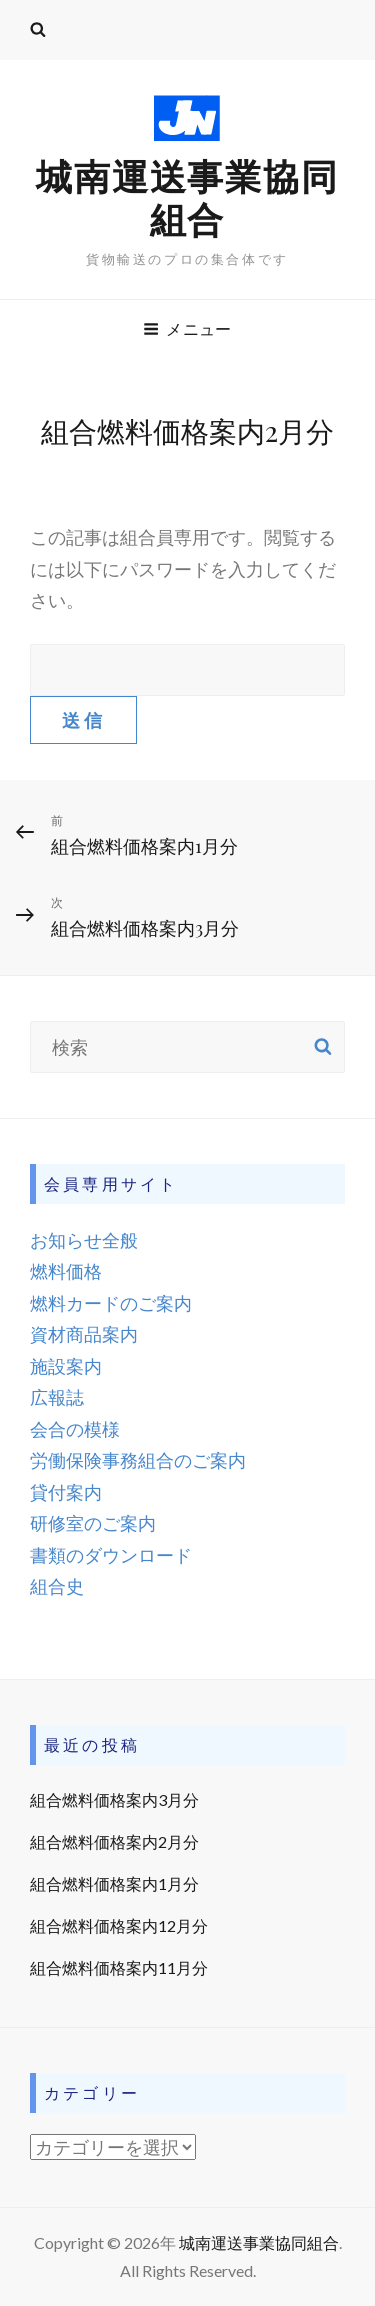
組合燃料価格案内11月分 (119, 1967)
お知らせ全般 (84, 1240)
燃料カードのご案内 (111, 1303)
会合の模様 (75, 1429)
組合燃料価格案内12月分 (119, 1925)
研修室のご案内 (93, 1523)
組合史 (57, 1586)
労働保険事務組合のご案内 (138, 1460)
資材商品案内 (84, 1334)
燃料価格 (66, 1271)
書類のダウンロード (111, 1555)
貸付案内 (66, 1492)
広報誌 (57, 1397)
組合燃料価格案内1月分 (114, 1883)
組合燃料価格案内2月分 (114, 1841)
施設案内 (66, 1366)
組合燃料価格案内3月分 (114, 1799)
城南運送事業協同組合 (187, 197)
